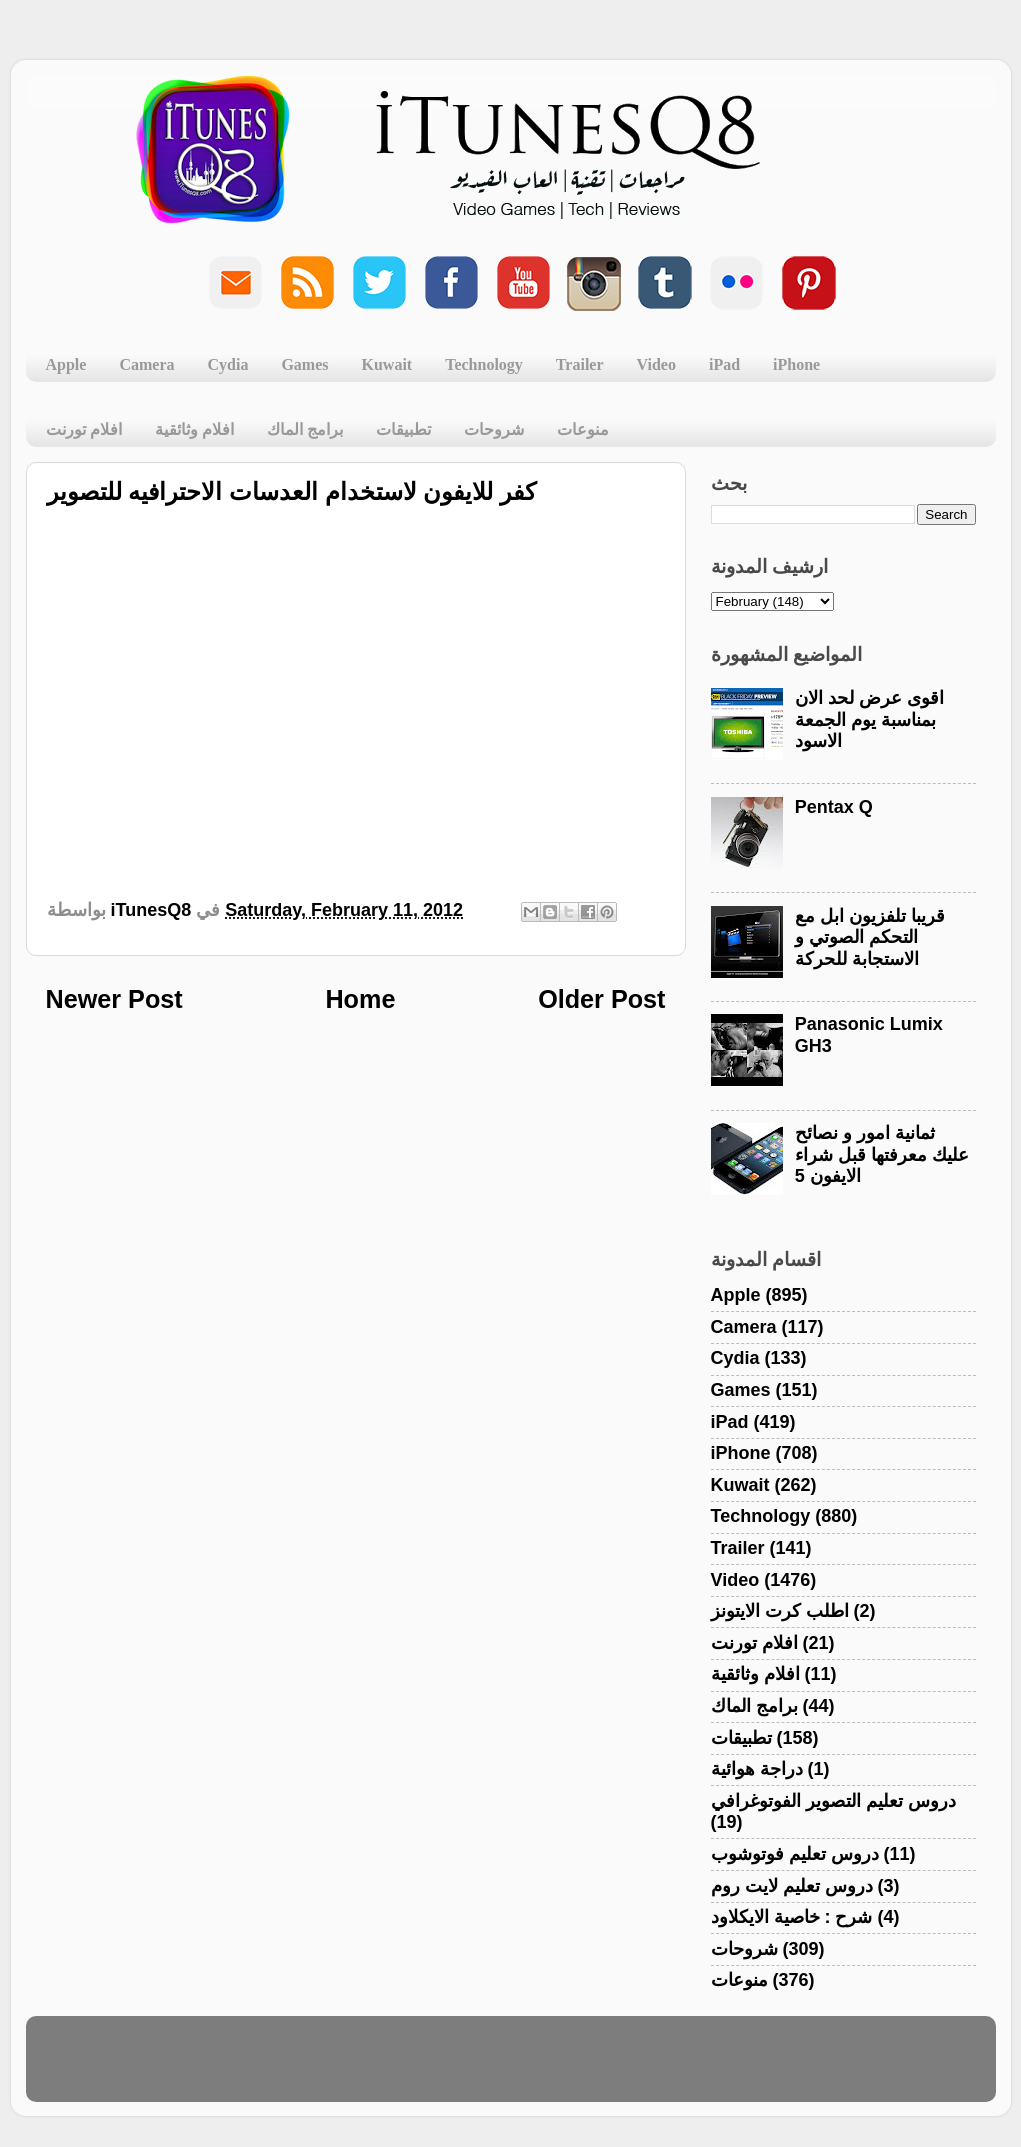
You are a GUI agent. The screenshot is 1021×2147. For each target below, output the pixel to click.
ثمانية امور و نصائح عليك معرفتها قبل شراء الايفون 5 (882, 1154)
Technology (484, 364)
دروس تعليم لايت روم (792, 1886)
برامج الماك (305, 429)
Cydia (228, 364)
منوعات (583, 429)
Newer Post (114, 999)
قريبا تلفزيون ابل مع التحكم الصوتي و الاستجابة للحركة (870, 937)
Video (656, 364)
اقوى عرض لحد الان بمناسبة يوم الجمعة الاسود (869, 719)
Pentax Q (834, 807)
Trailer (580, 364)
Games (304, 364)
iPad (724, 364)
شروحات (494, 429)
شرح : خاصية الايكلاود (792, 1917)
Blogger (606, 2068)
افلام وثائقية (194, 429)
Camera (146, 364)
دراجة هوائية (757, 1769)
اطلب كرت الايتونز (780, 1611)
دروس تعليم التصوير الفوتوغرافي (833, 1801)
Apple (66, 364)
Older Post (601, 999)
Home (360, 999)
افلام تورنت (84, 429)
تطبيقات (403, 429)
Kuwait (387, 364)
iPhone (796, 364)
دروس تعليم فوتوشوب (795, 1854)
